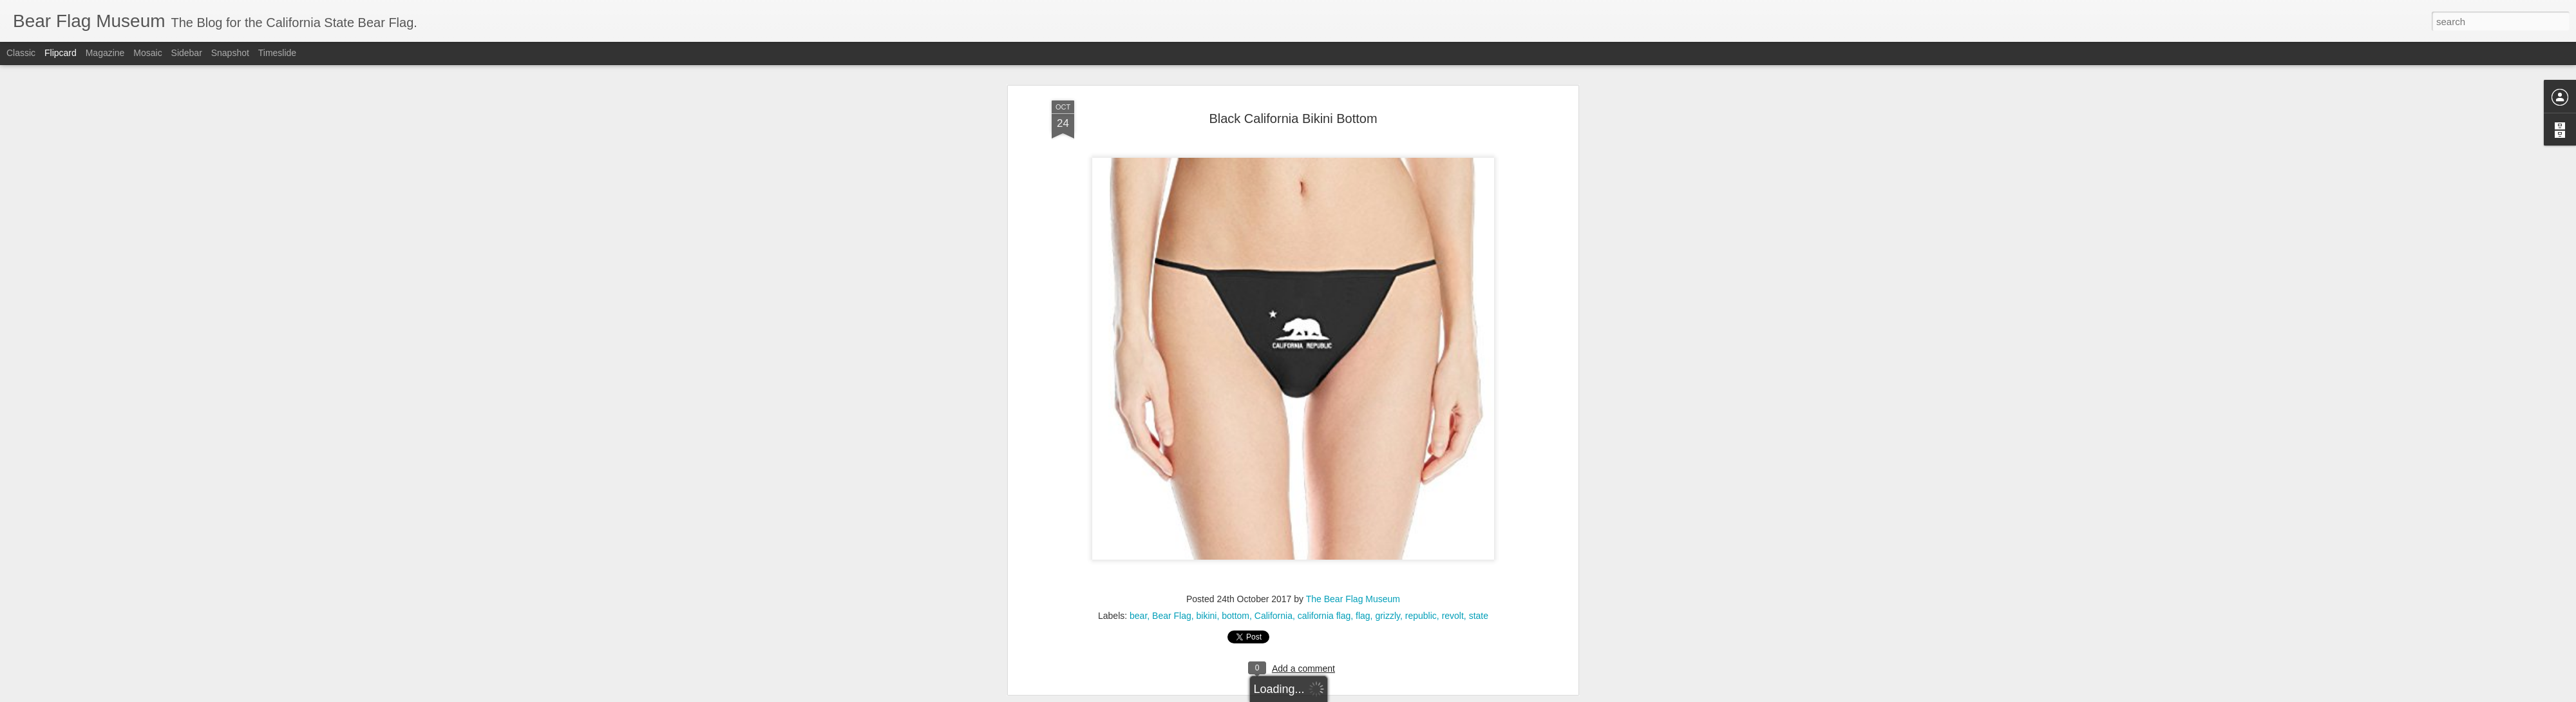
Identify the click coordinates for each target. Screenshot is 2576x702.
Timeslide (277, 53)
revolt (1453, 581)
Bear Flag (1171, 581)
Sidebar (186, 53)
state (1478, 581)
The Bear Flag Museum (1353, 564)
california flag (1324, 581)
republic (1421, 581)
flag (1363, 581)
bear (1138, 581)
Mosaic (147, 53)
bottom (1235, 581)
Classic (20, 53)
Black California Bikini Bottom (1293, 83)
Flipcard (60, 53)
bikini (1207, 581)
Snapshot (230, 53)
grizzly (1387, 581)
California (1274, 581)
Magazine (105, 53)
